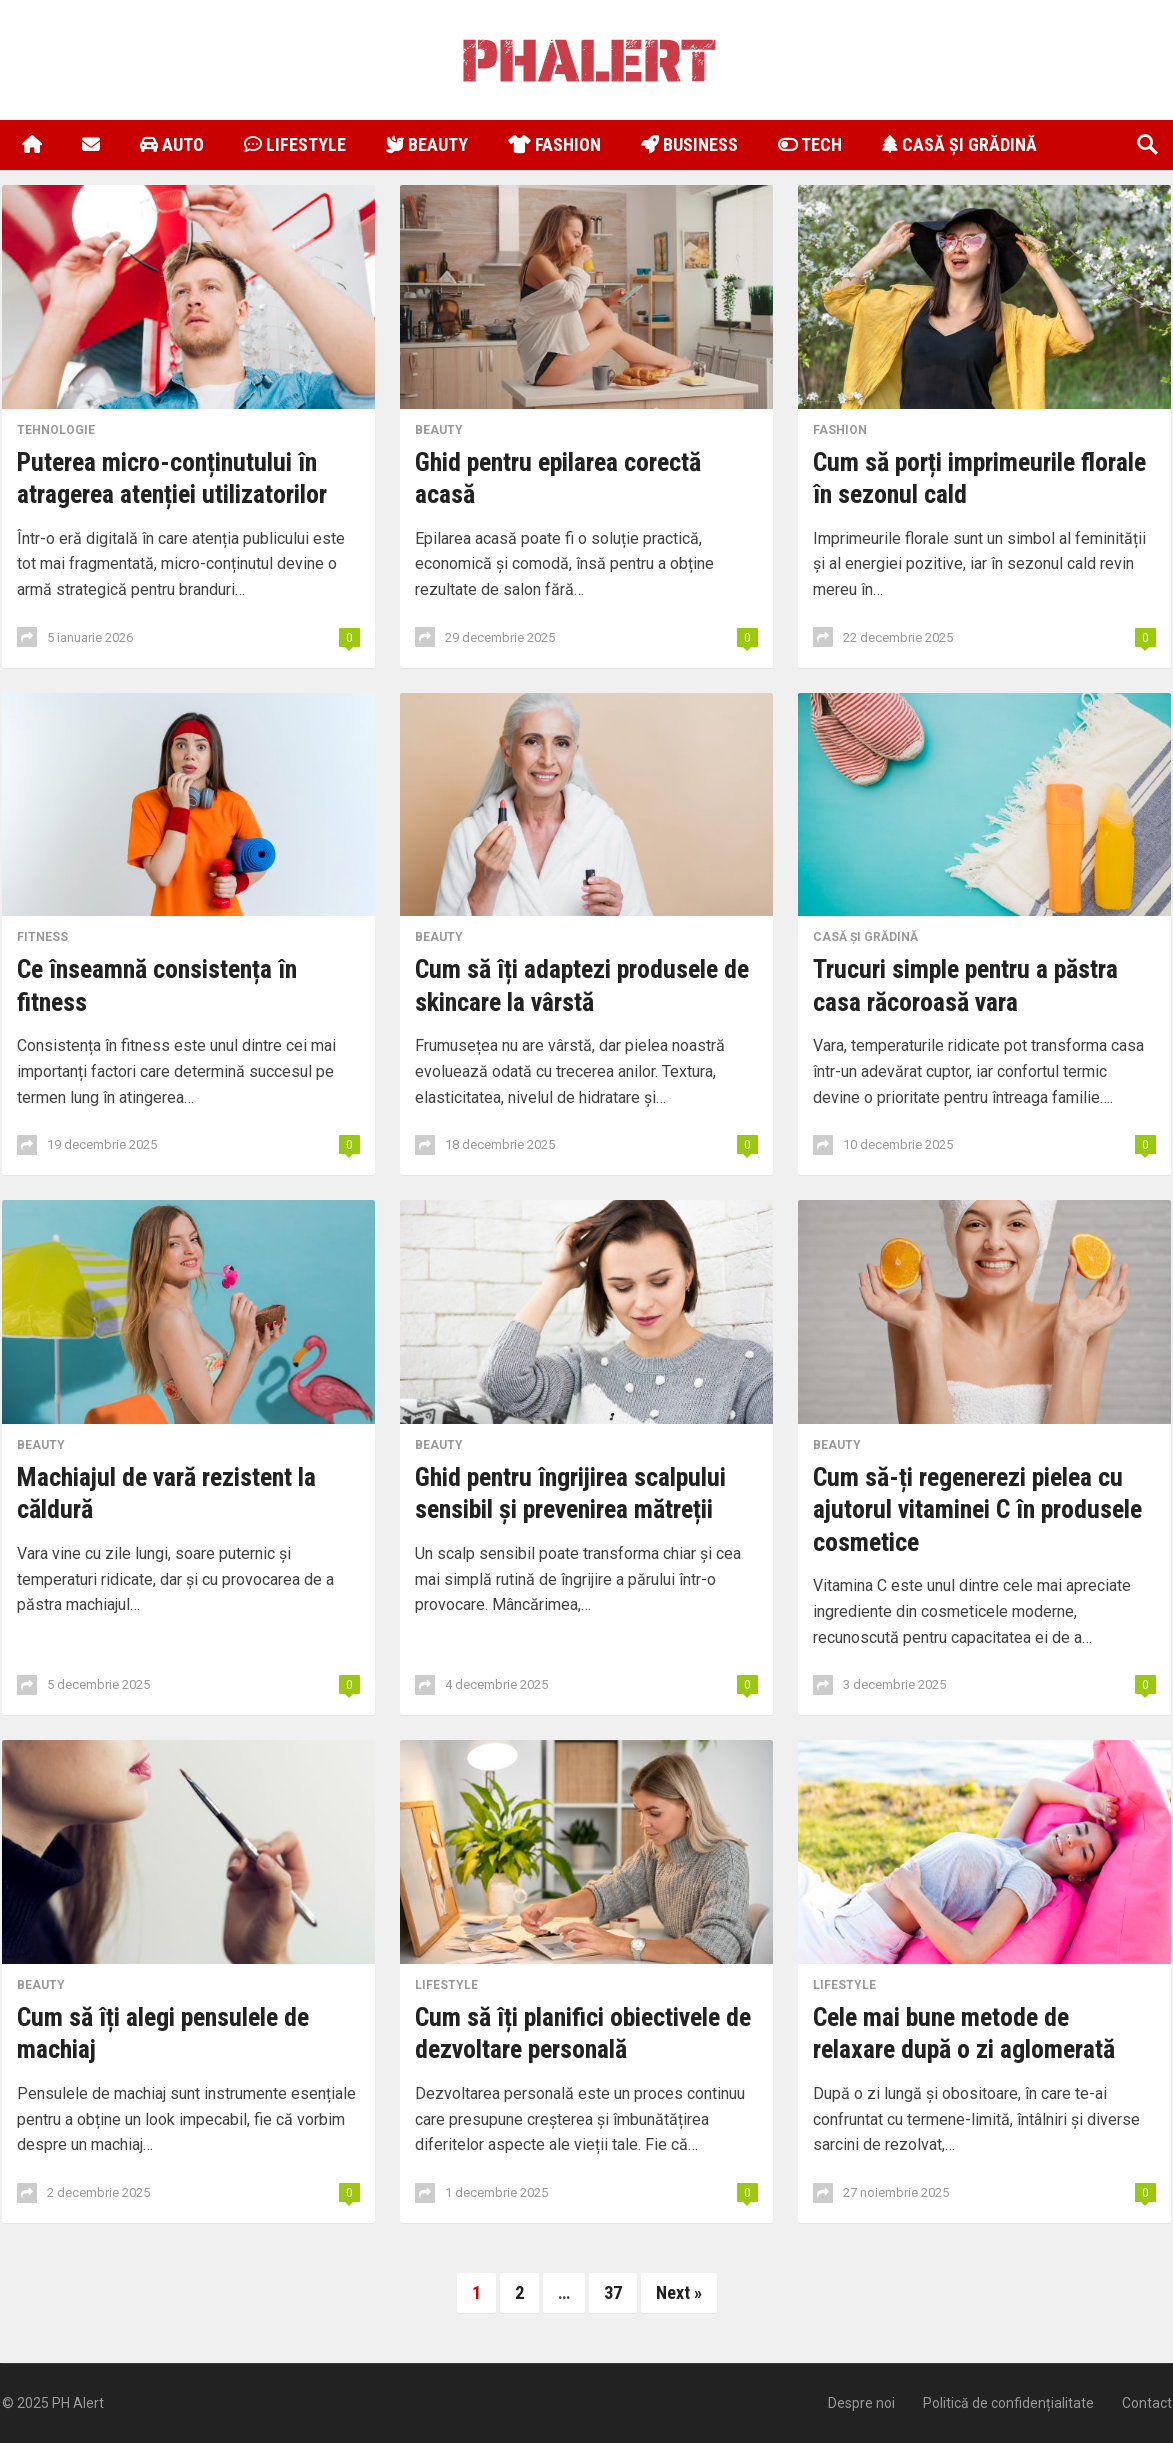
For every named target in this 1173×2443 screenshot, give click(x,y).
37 (613, 2292)
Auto (172, 144)
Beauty (427, 144)
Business (689, 144)
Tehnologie (56, 430)
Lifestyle (295, 144)
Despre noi (861, 2403)
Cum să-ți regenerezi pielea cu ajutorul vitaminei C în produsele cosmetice (977, 1509)
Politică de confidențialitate (1008, 2403)
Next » (679, 2292)
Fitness (42, 937)
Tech (810, 144)
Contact (1147, 2403)
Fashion (554, 144)
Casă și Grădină (959, 144)
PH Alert (78, 2403)
